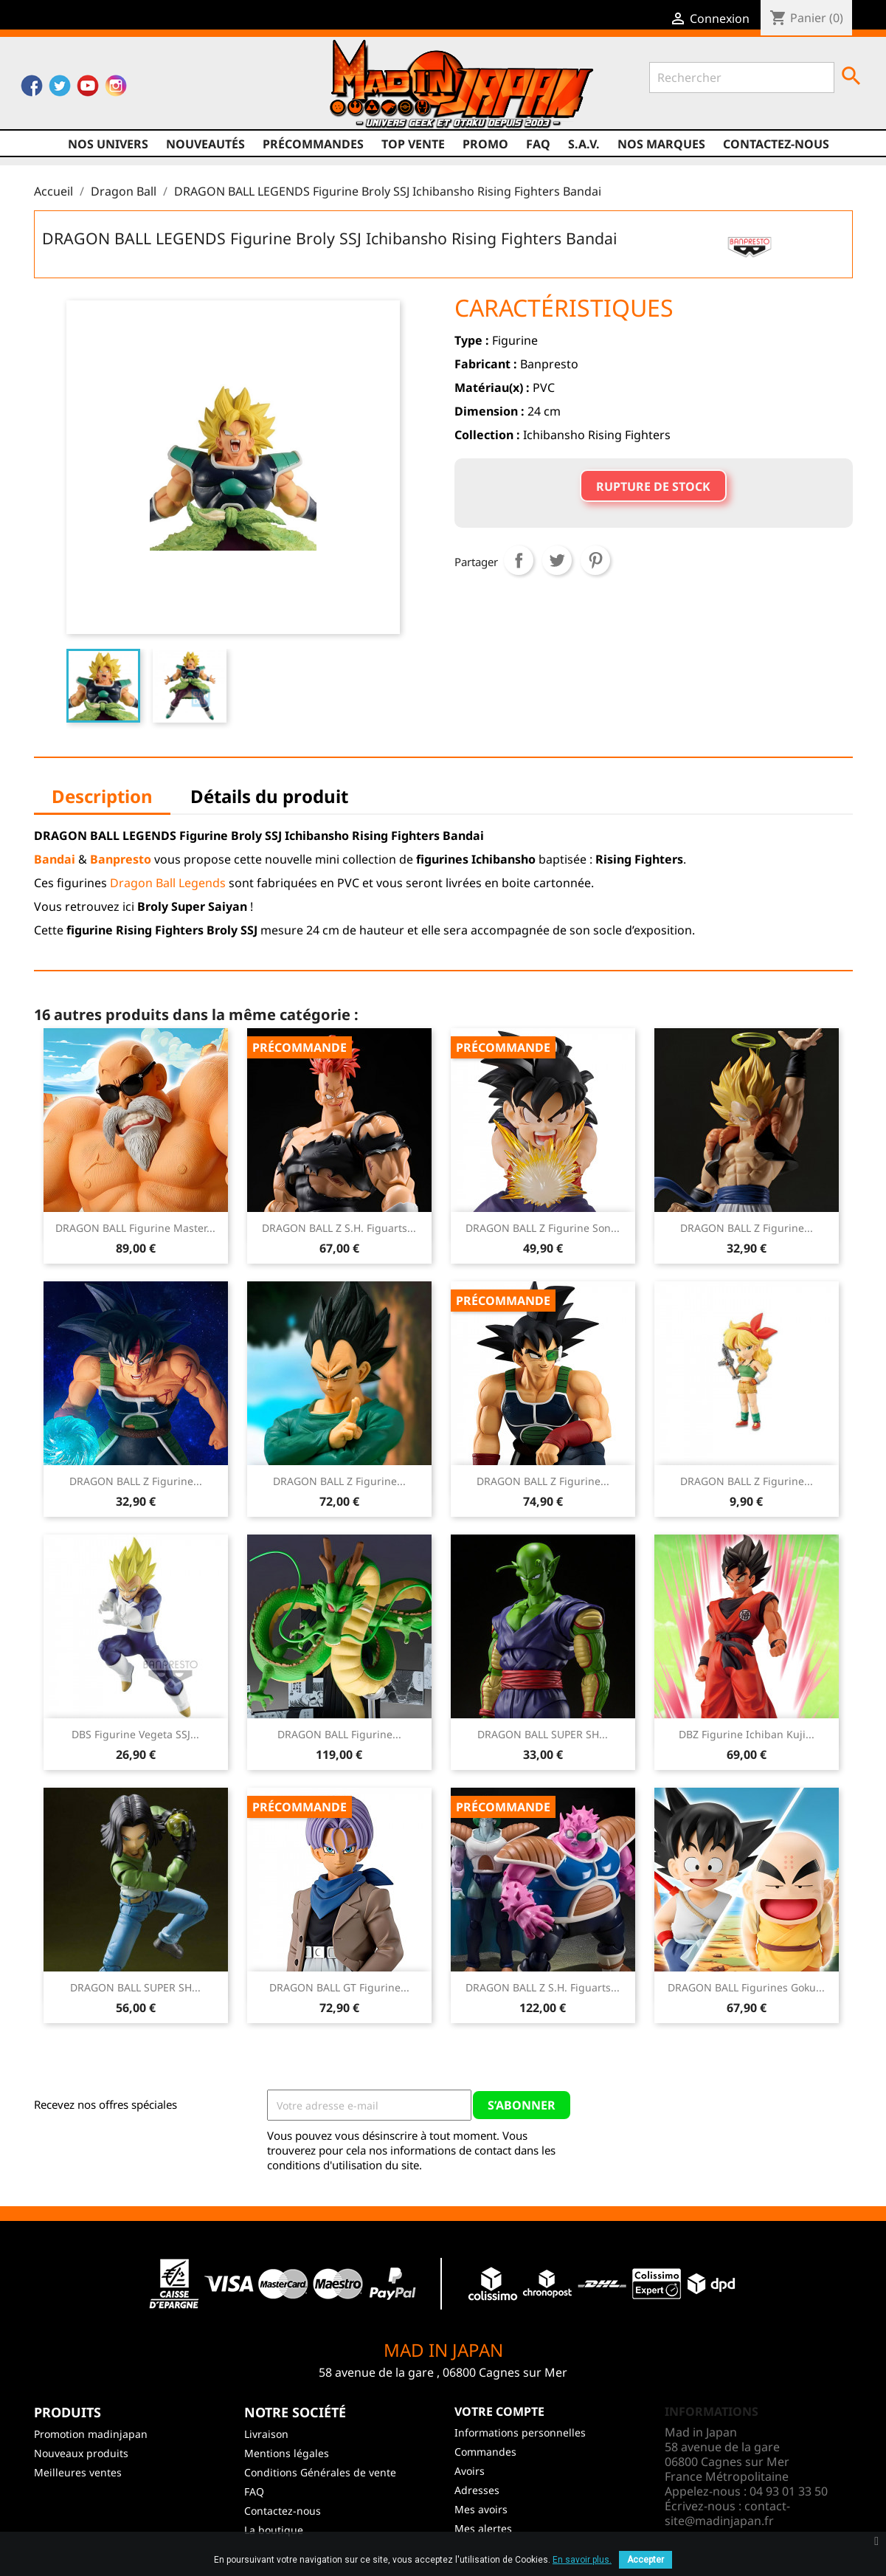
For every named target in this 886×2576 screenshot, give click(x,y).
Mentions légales (286, 2453)
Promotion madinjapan (91, 2434)
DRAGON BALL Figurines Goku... (746, 1987)
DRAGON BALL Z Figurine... (746, 1228)
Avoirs (469, 2471)
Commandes (485, 2452)
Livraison (266, 2434)
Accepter (645, 2560)
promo (485, 144)
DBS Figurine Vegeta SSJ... (135, 1734)
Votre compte (499, 2411)
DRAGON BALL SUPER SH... (542, 1734)
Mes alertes (483, 2528)
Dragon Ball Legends (168, 883)
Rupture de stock (653, 486)
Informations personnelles (520, 2432)
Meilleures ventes (78, 2472)
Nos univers (108, 144)
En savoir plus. (582, 2560)
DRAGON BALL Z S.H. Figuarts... (339, 1228)
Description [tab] (102, 796)
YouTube (88, 89)
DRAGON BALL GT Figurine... (339, 1987)
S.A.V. (584, 144)
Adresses (476, 2490)
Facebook (32, 89)
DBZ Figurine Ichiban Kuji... (746, 1734)
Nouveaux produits (81, 2453)
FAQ (538, 144)
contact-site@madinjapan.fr (727, 2513)
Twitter (60, 89)
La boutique (273, 2530)
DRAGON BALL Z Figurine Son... (543, 1228)
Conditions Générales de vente (320, 2472)
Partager (518, 560)
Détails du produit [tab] (269, 796)
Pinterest (595, 560)
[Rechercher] (741, 77)
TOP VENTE (413, 144)
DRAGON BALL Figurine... (339, 1734)
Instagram (116, 89)
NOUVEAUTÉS (205, 144)
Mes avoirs (481, 2509)
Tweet (557, 560)
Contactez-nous (776, 144)
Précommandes (313, 144)
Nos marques (661, 144)
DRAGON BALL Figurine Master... (135, 1228)
